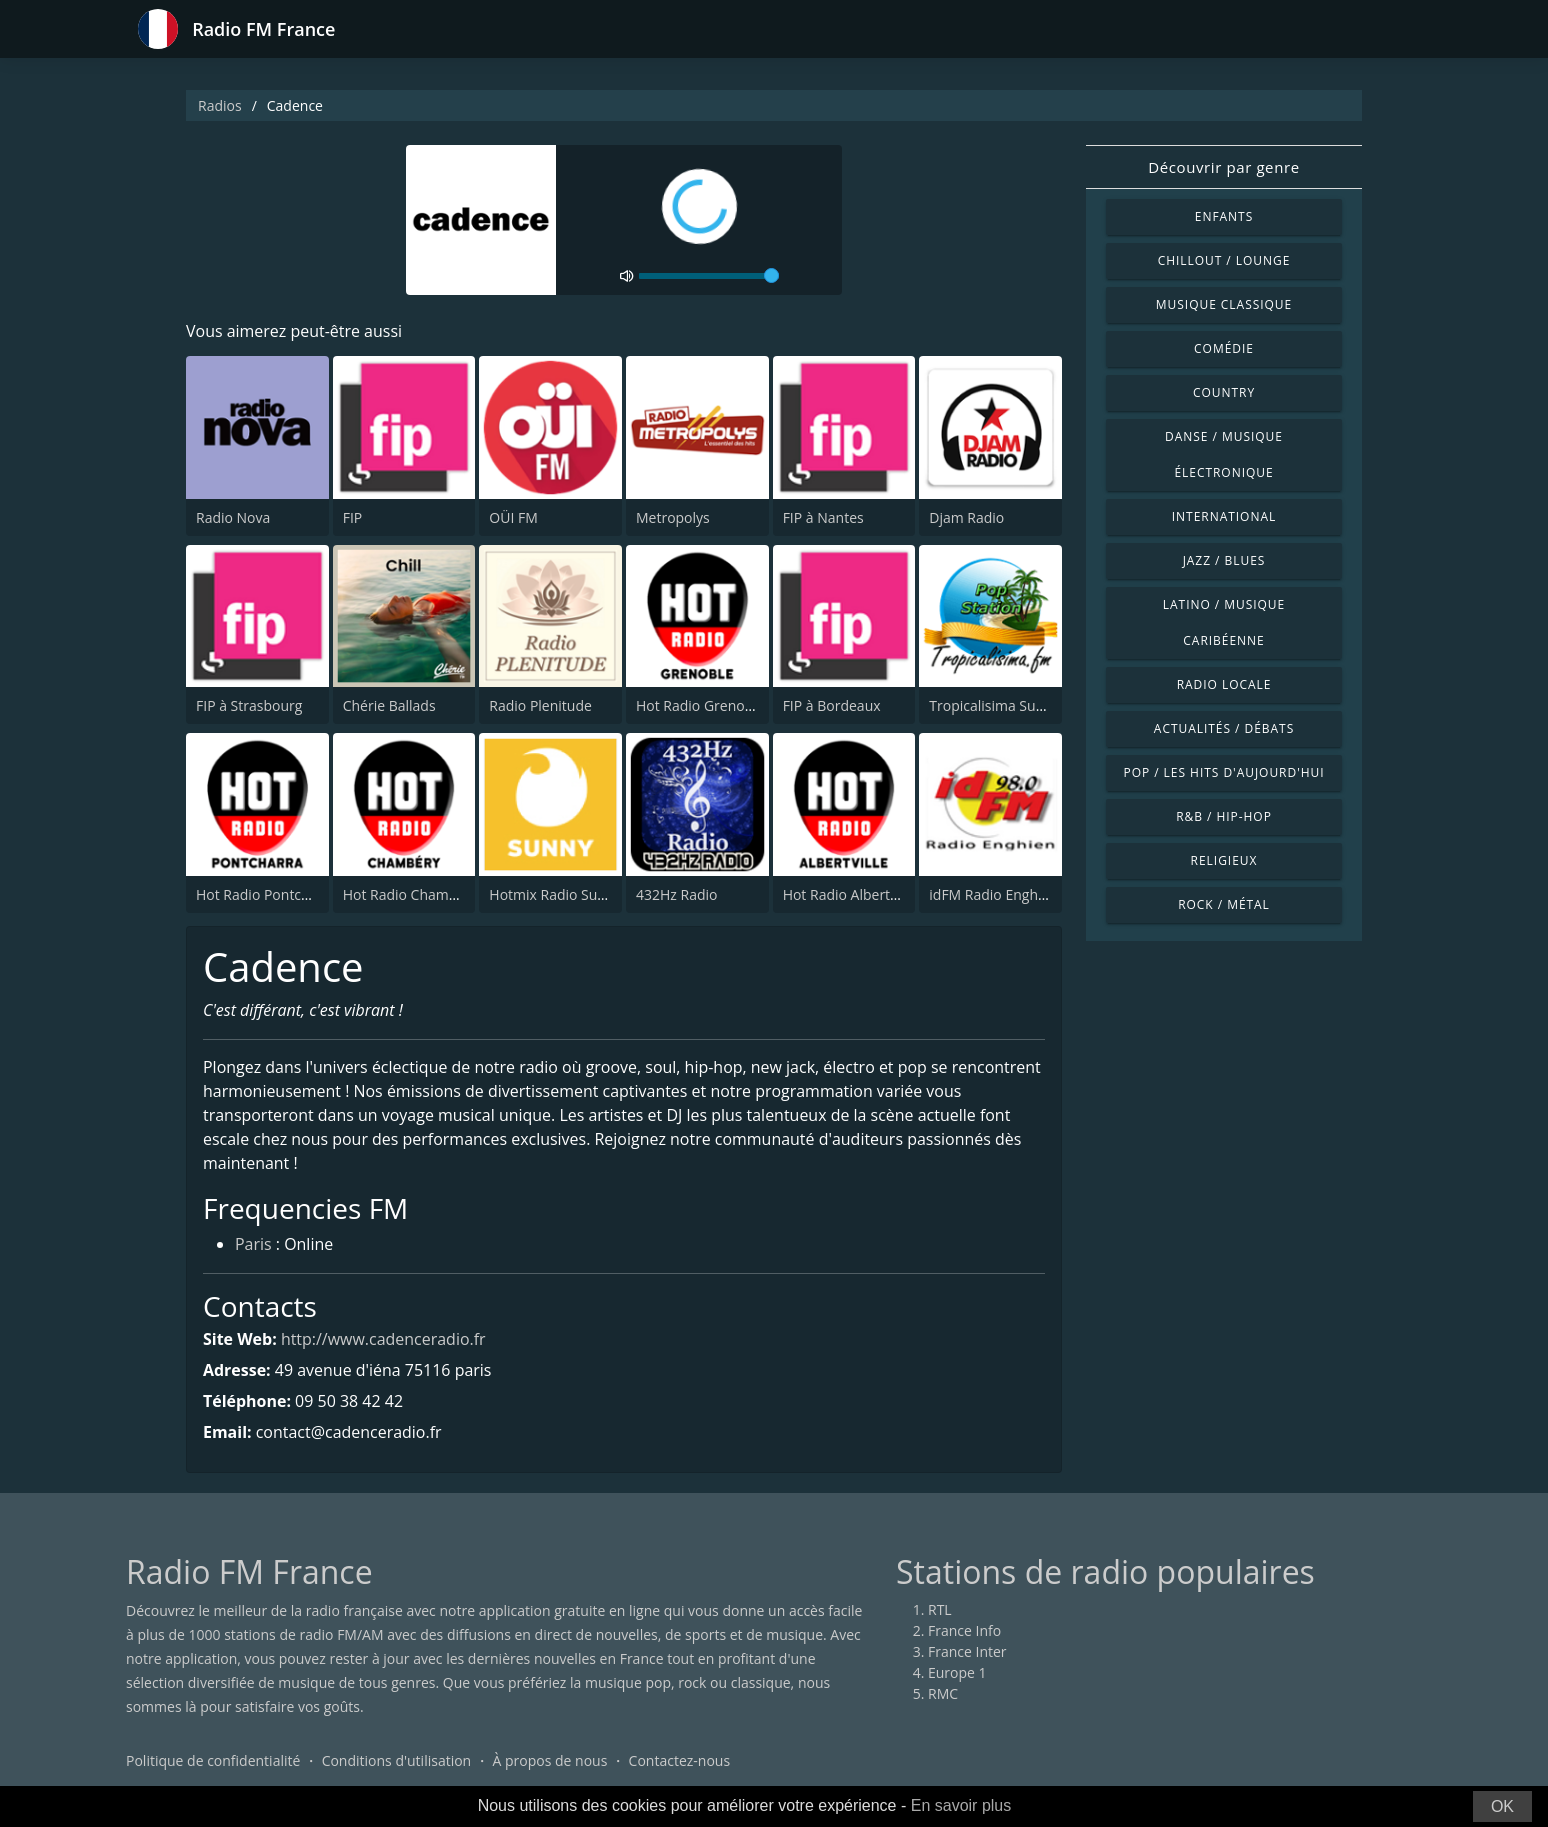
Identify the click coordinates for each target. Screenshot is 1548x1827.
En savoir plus (961, 1805)
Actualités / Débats (1224, 728)
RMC (943, 1694)
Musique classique (1224, 304)
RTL (940, 1610)
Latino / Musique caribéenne (1224, 622)
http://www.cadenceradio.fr (383, 1339)
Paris (253, 1246)
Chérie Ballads (389, 705)
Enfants (1224, 216)
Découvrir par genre (1223, 167)
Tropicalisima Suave (993, 705)
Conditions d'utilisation (397, 1761)
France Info (964, 1631)
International (1224, 516)
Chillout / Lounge (1224, 260)
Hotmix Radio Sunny (555, 894)
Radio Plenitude (540, 705)
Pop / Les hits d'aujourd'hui (1223, 772)
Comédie (1224, 348)
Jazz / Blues (1224, 560)
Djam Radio (966, 517)
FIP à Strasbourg (249, 705)
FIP (353, 517)
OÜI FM (513, 517)
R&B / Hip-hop (1224, 816)
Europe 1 (957, 1673)
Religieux (1224, 860)
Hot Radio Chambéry (410, 894)
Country (1224, 392)
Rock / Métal (1224, 904)
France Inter (967, 1652)
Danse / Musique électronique (1224, 454)
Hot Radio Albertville (849, 894)
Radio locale (1224, 684)
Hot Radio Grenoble (700, 705)
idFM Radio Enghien (993, 894)
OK (1502, 1806)
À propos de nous (549, 1761)
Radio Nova (233, 517)
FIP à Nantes (823, 517)
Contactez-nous (680, 1761)
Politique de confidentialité (213, 1761)
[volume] (709, 276)
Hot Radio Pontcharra (266, 894)
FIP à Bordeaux (832, 705)
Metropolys (673, 517)
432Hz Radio (676, 894)
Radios (220, 105)
